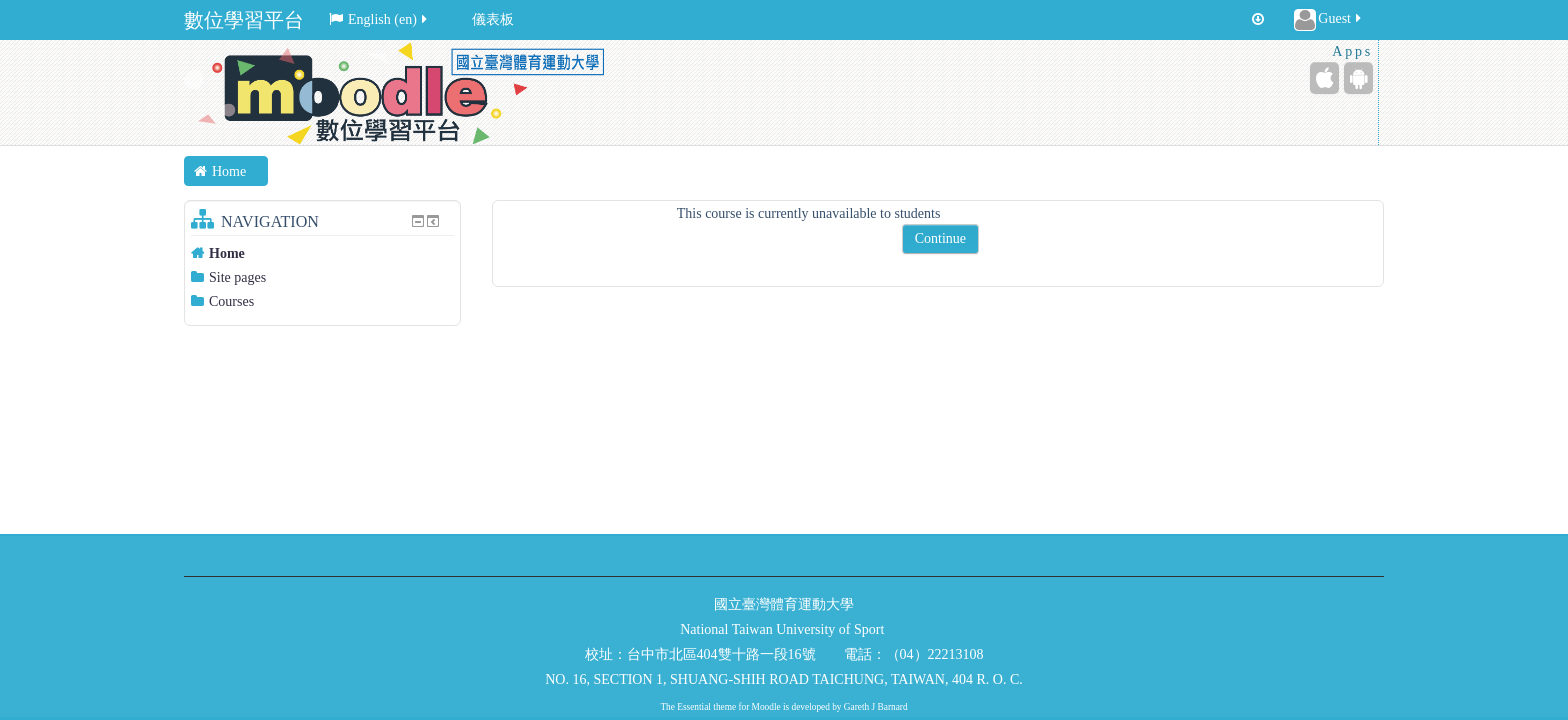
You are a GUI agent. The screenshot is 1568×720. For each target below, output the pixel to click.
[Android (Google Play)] (1358, 78)
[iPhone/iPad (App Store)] (1324, 78)
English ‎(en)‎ (379, 19)
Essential (694, 707)
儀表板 (493, 19)
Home (227, 253)
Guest (1329, 20)
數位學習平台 (244, 20)
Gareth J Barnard (876, 707)
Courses (231, 301)
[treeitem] (322, 253)
